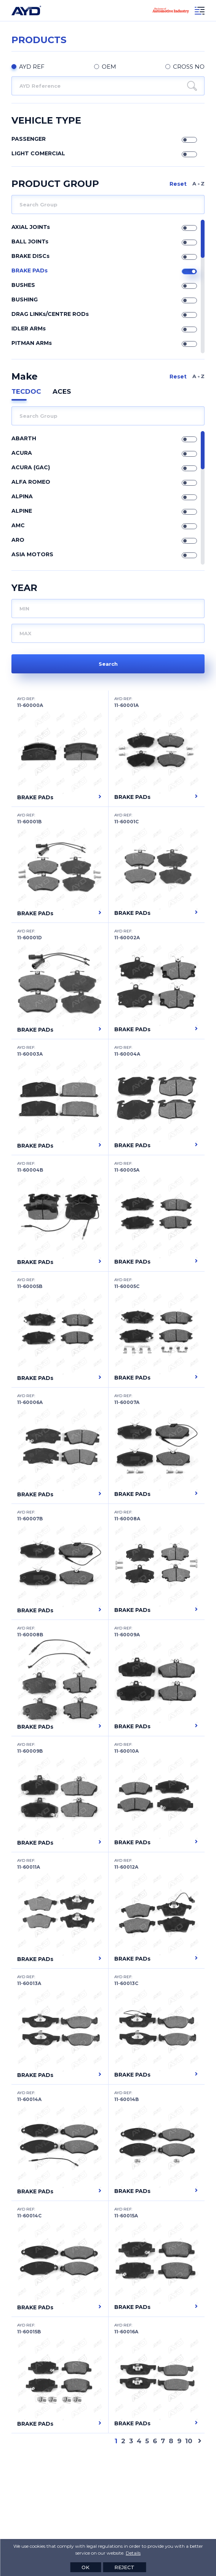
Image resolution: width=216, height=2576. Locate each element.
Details (133, 2553)
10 (188, 2441)
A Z (198, 183)
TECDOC (26, 391)
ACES (62, 391)
